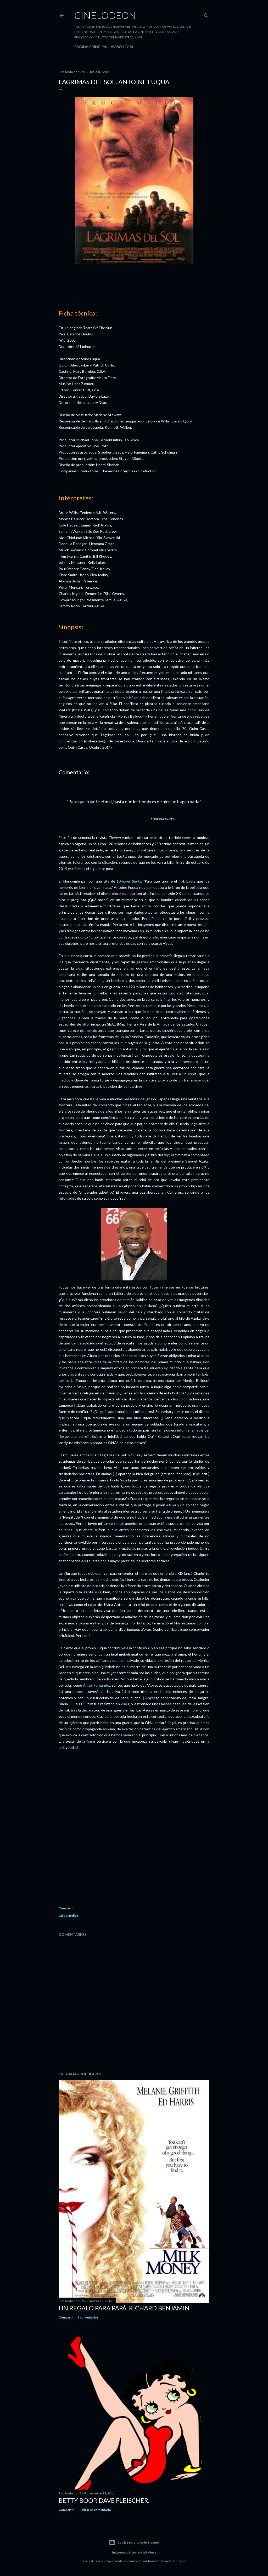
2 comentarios (87, 2317)
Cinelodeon (105, 15)
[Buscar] (206, 14)
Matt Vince (148, 2552)
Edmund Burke (128, 881)
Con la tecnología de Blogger (134, 2542)
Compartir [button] (66, 1908)
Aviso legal (122, 46)
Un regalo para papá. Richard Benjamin (124, 2308)
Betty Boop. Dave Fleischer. (104, 2500)
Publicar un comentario (94, 2510)
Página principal (91, 46)
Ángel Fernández (96, 1685)
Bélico (73, 1915)
